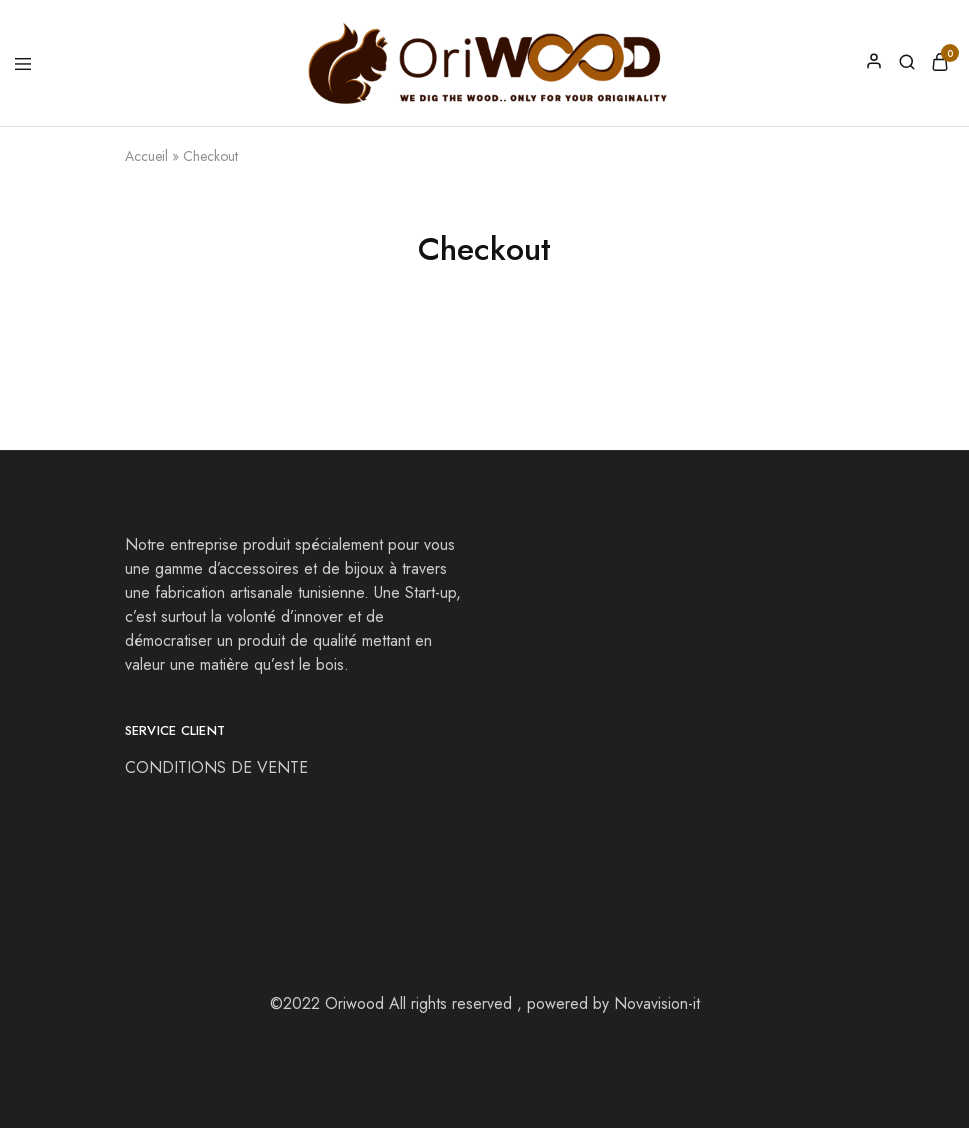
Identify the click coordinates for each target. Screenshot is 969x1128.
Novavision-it (657, 1003)
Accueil (146, 156)
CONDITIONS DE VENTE (219, 767)
